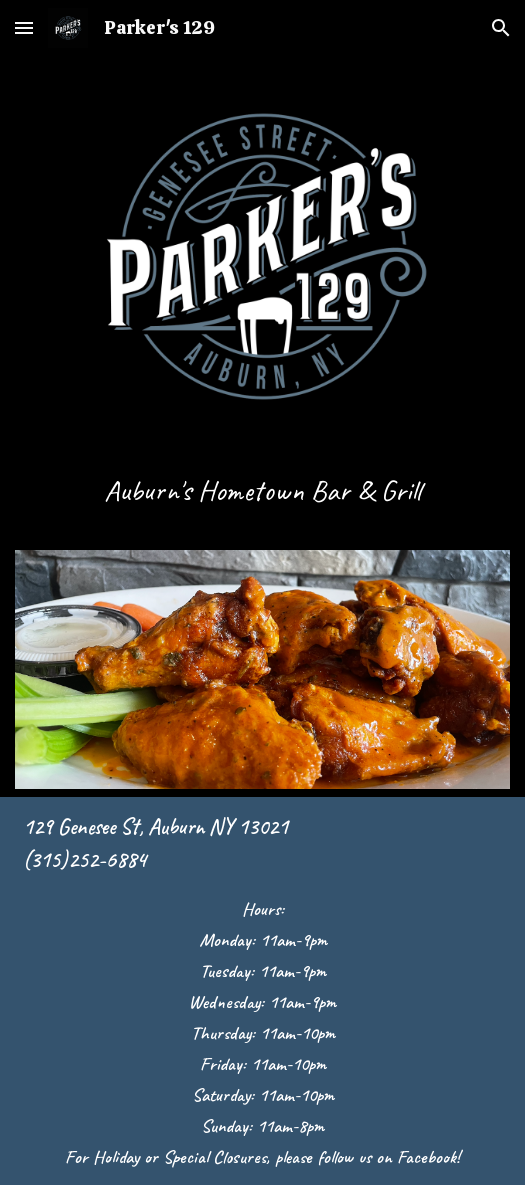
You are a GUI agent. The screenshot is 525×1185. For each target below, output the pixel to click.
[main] (262, 499)
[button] (24, 27)
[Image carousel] (262, 669)
